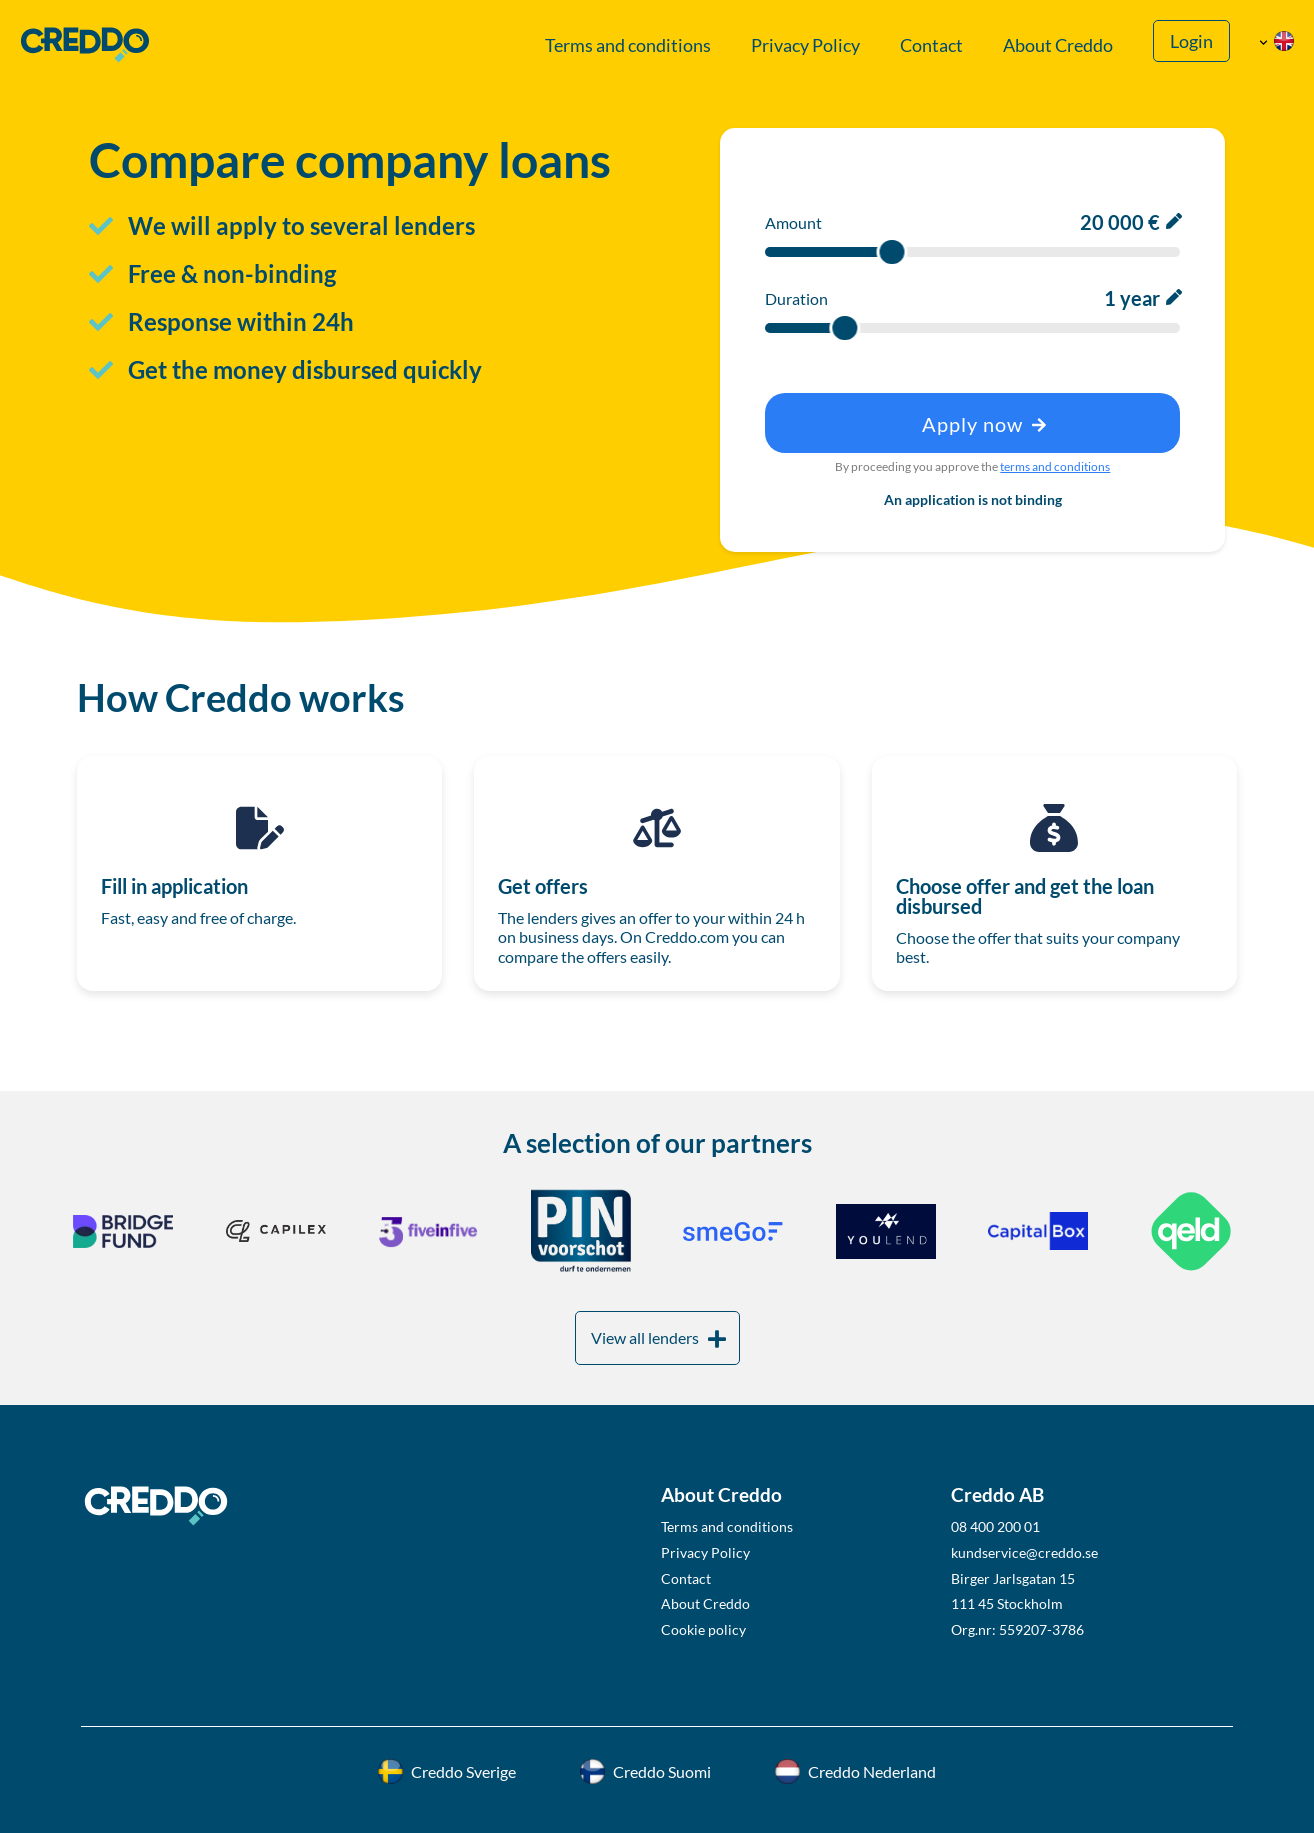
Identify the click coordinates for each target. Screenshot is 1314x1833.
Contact (931, 45)
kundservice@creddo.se (1024, 1552)
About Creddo (1058, 45)
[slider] (891, 252)
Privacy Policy (805, 45)
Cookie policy (703, 1629)
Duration (796, 298)
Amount (793, 222)
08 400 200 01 (995, 1526)
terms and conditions (1055, 466)
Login (1191, 41)
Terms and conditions (628, 45)
